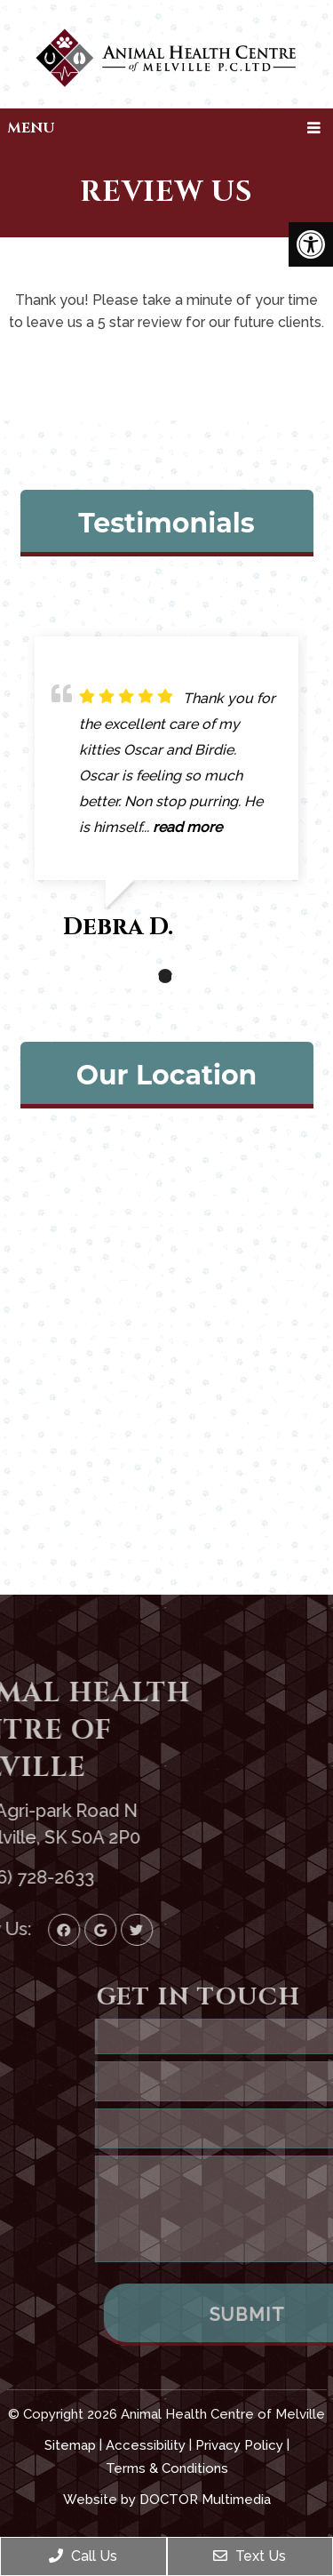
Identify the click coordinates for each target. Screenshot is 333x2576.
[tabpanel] (166, 796)
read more (187, 827)
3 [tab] (192, 976)
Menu (31, 128)
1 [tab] (138, 976)
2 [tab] (165, 976)
